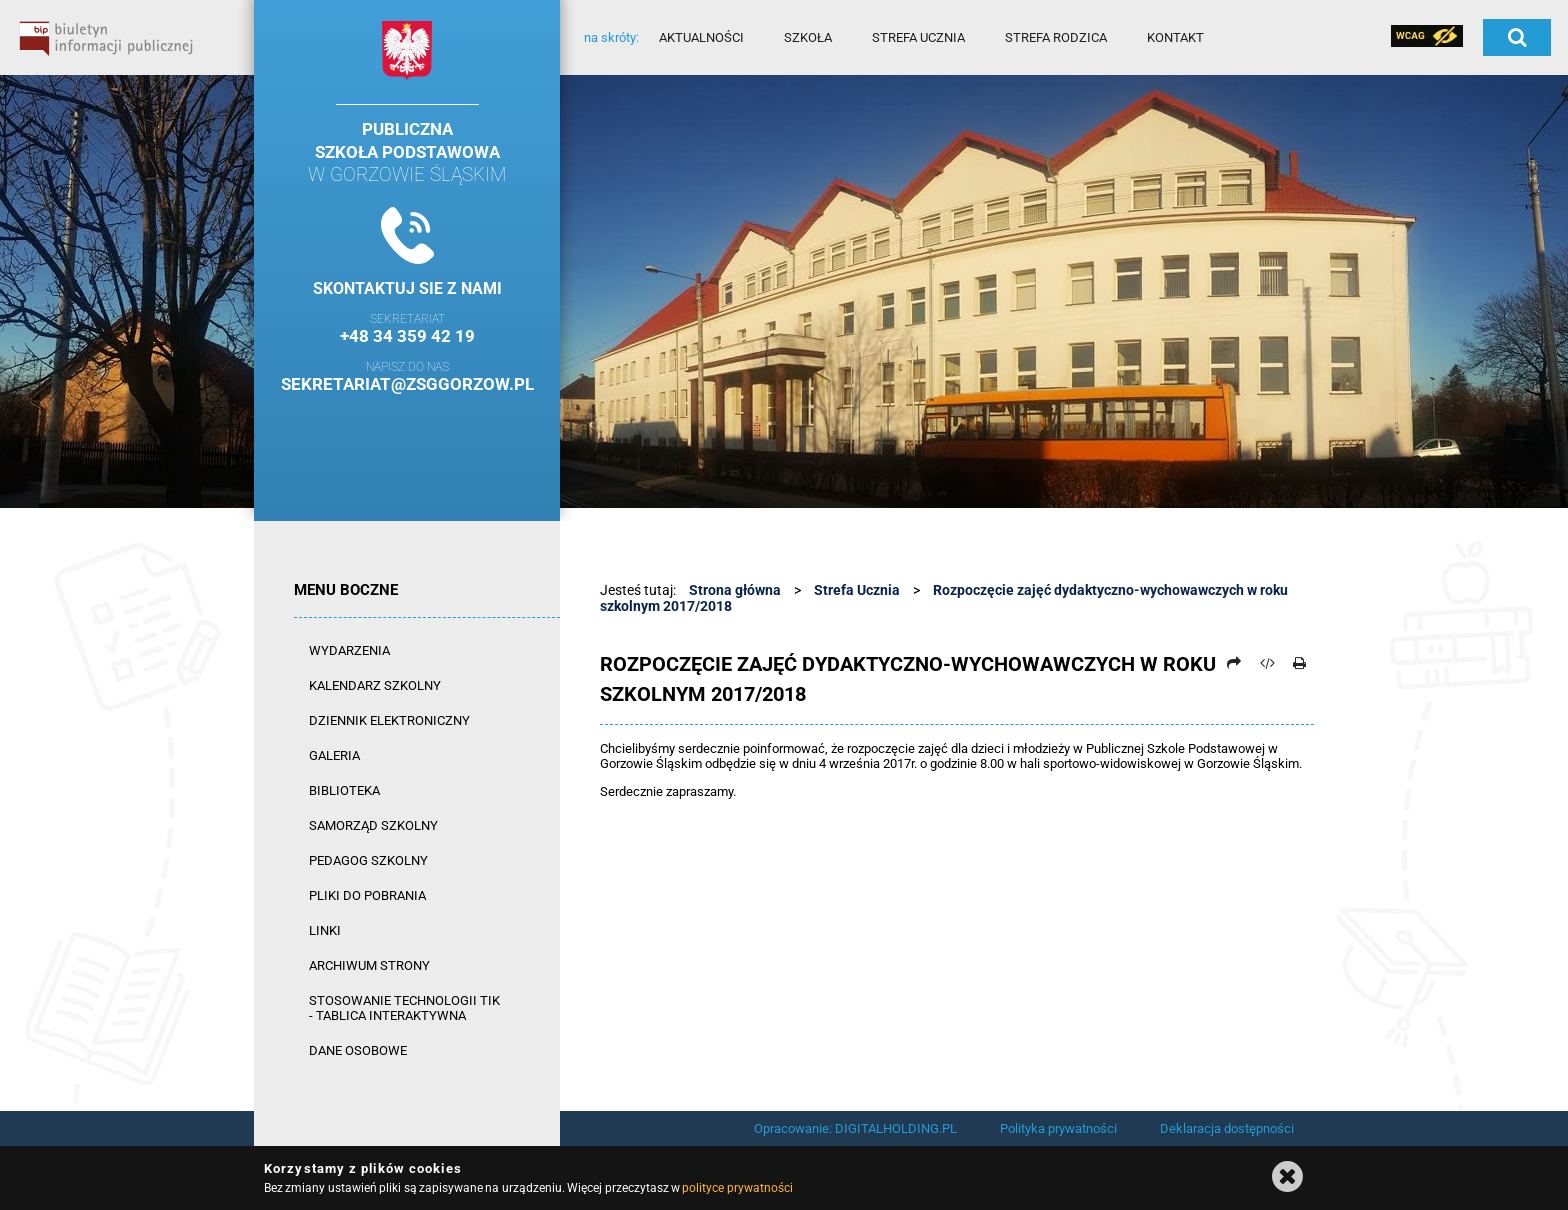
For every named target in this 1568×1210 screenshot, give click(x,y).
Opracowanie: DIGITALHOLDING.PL (855, 1128)
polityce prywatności (737, 1188)
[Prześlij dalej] (1234, 663)
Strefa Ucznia (857, 590)
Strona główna (735, 590)
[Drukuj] (1299, 663)
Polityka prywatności (1058, 1128)
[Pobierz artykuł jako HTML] (1267, 663)
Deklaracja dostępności (1227, 1128)
